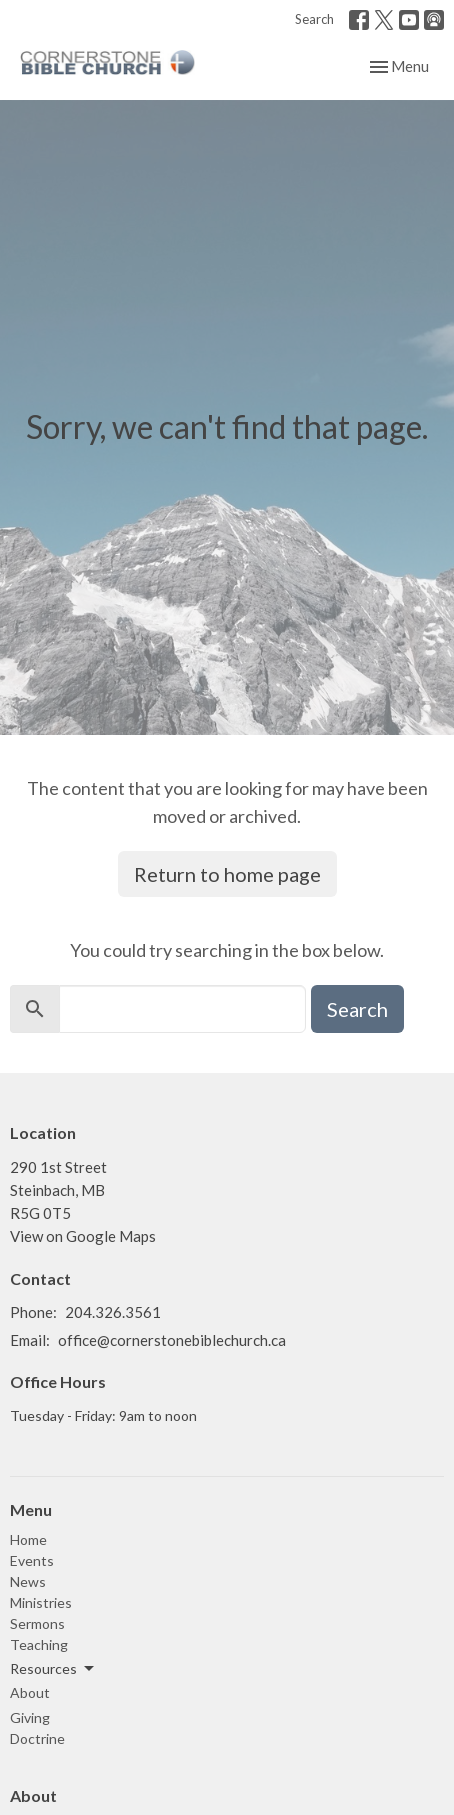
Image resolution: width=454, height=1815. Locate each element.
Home (28, 1539)
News (28, 1581)
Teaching (39, 1644)
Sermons (37, 1623)
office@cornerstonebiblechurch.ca (172, 1340)
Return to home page (227, 874)
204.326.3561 (113, 1312)
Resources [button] (53, 1669)
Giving (30, 1717)
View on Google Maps (83, 1236)
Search (314, 19)
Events (32, 1560)
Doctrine (37, 1738)
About (30, 1692)
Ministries (41, 1602)
